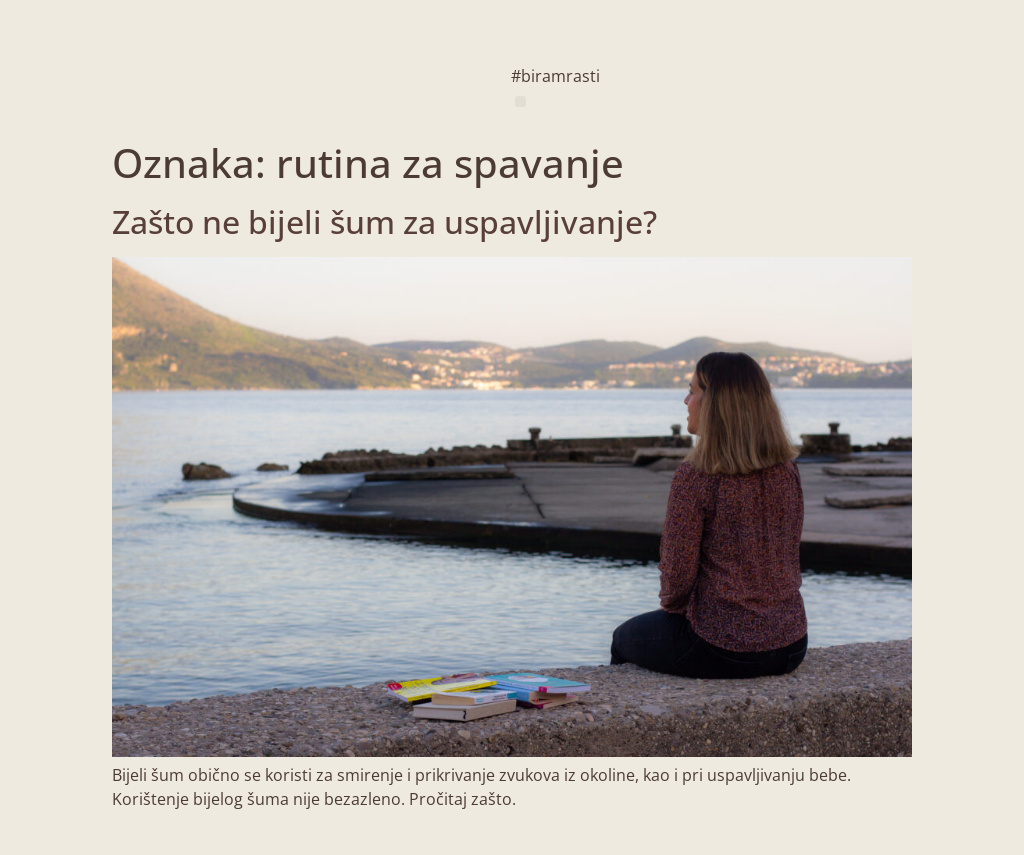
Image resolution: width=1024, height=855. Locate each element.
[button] (520, 101)
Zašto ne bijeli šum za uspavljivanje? (384, 221)
